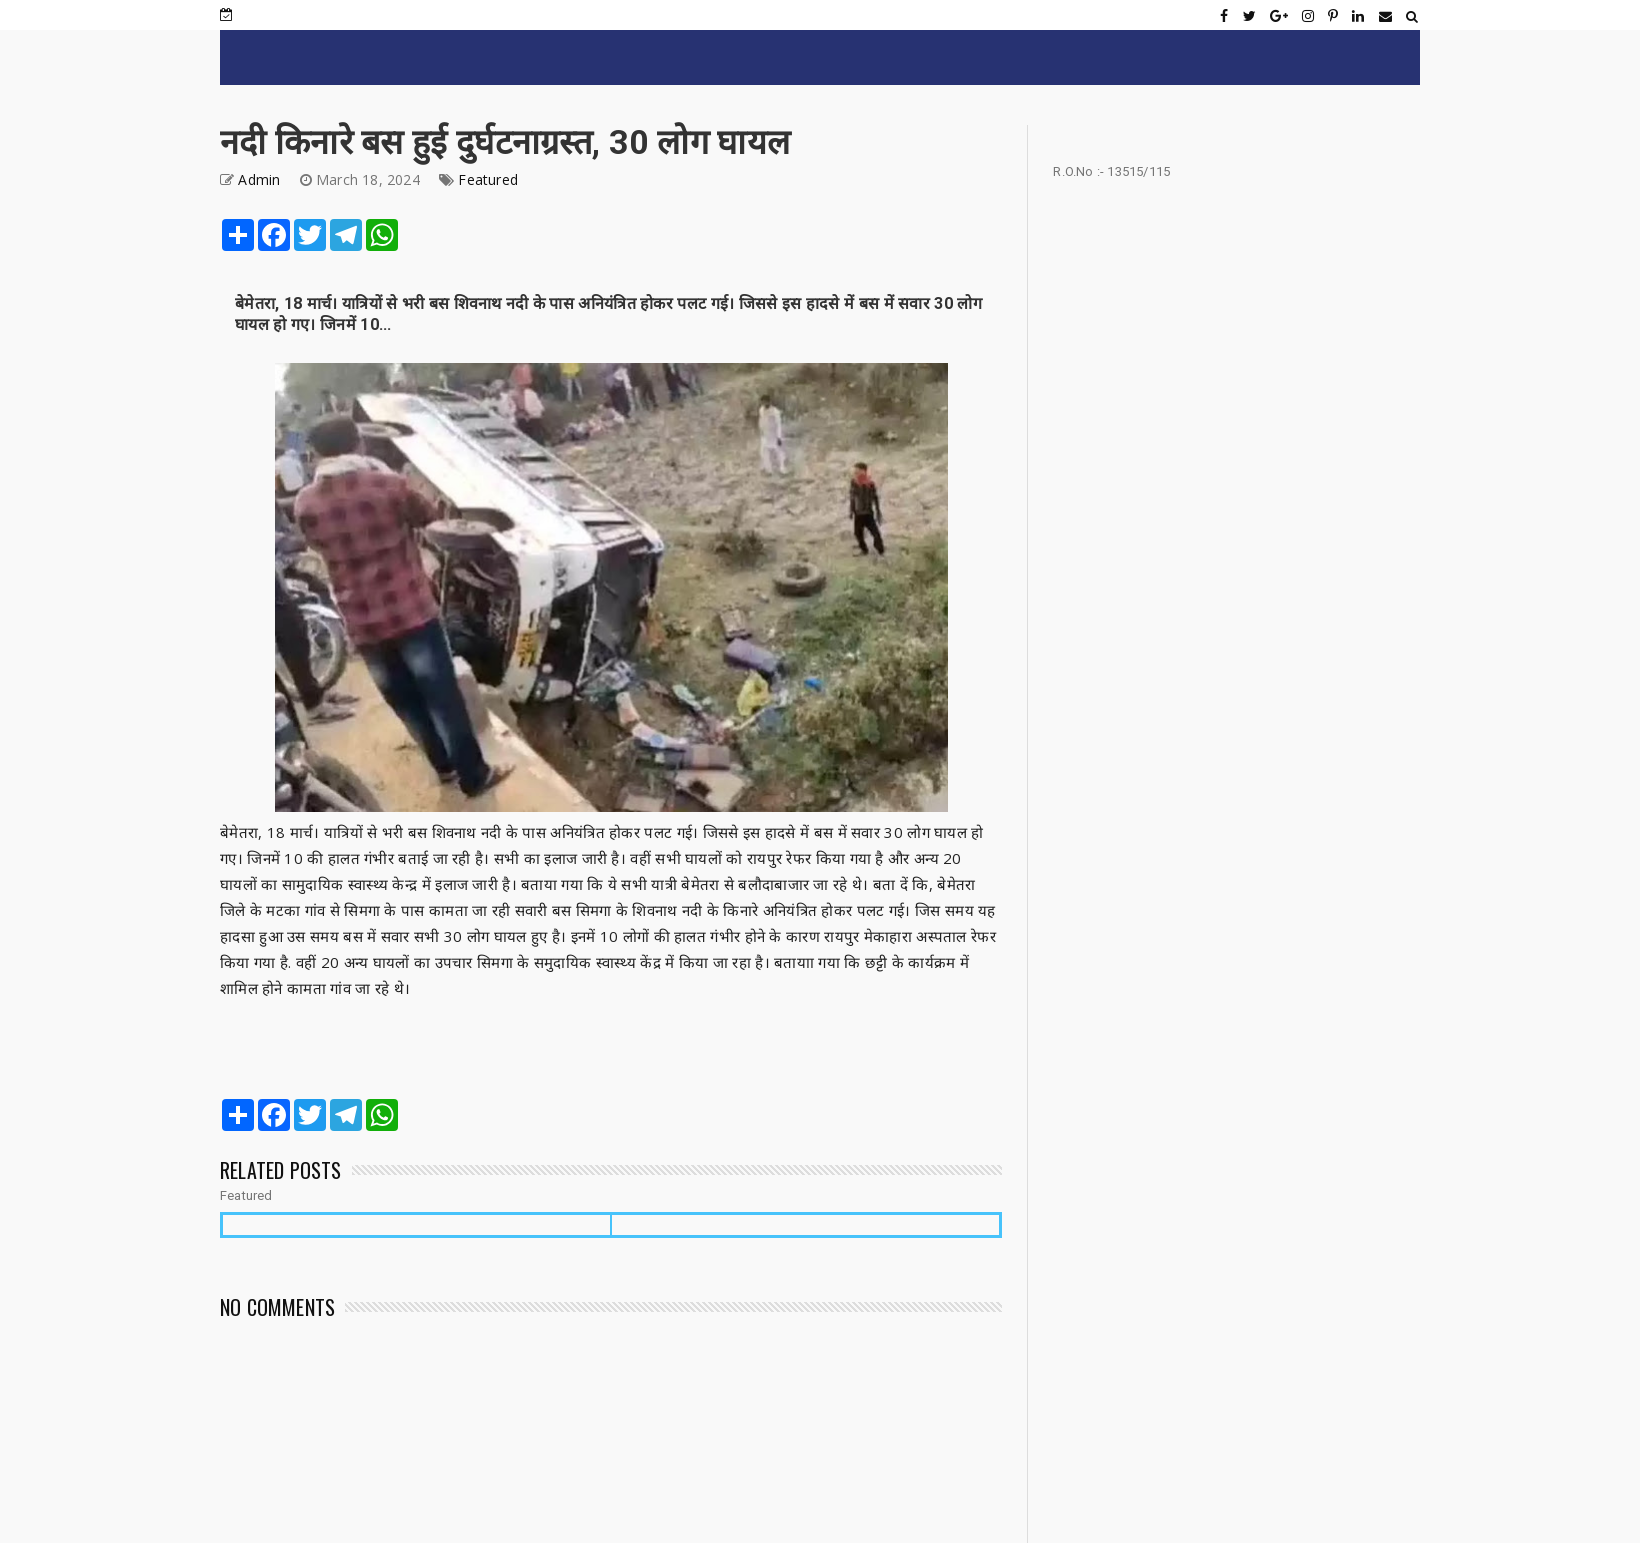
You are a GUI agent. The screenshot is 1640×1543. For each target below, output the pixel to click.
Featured (488, 179)
